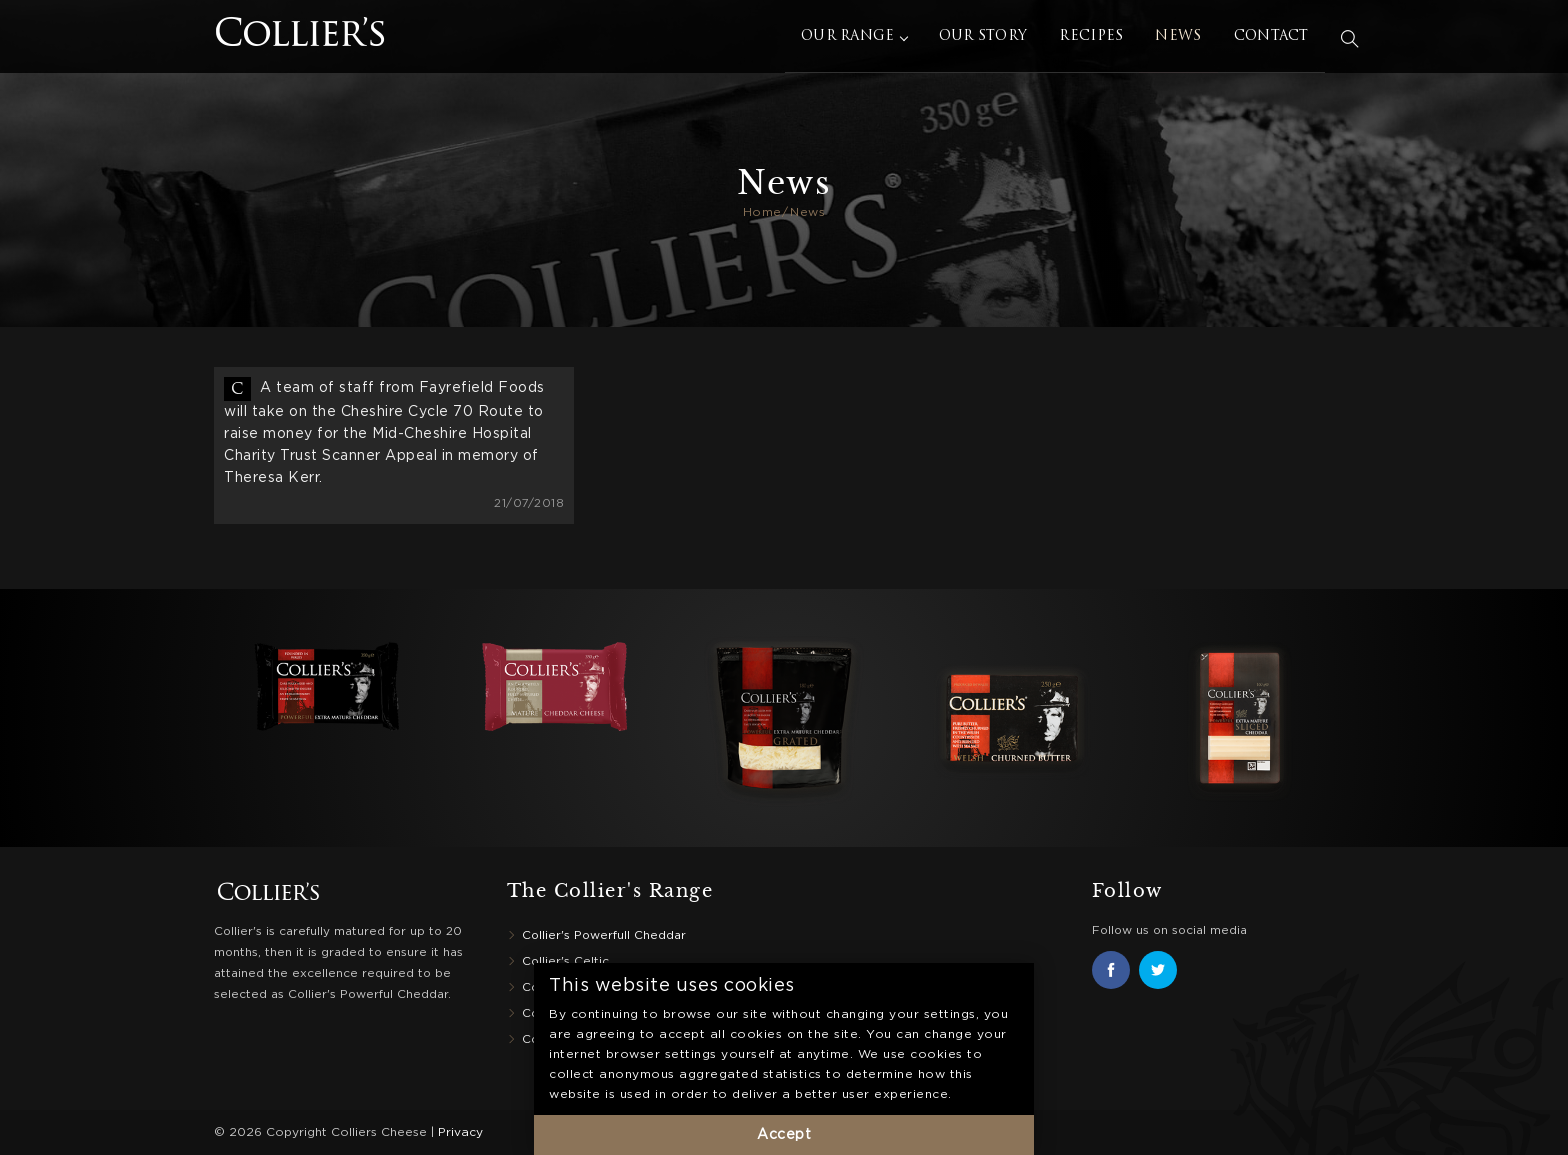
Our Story (988, 39)
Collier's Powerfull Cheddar (604, 935)
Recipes (1097, 39)
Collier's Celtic (565, 961)
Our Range (860, 39)
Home (762, 212)
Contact (1276, 39)
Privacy (460, 1132)
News (1184, 39)
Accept (784, 1135)
